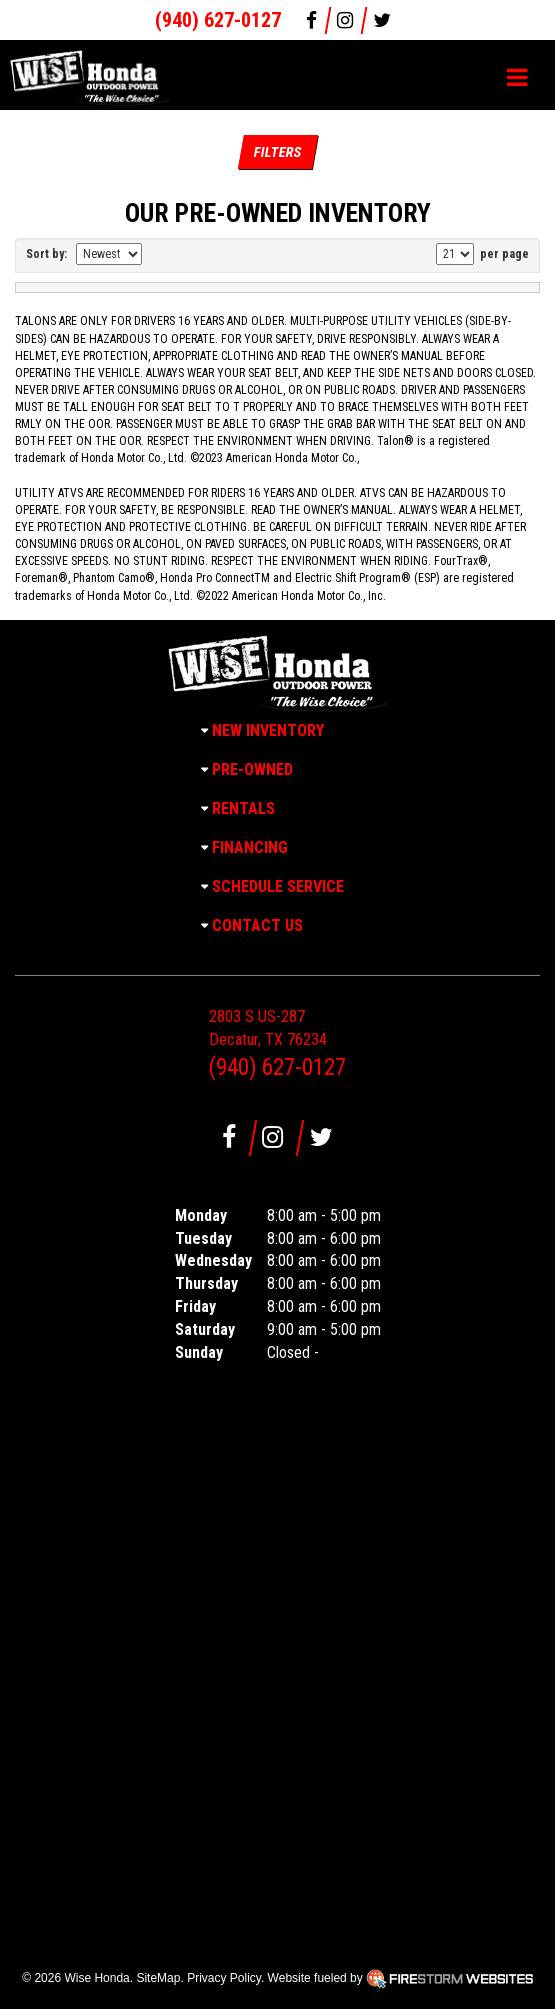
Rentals (243, 808)
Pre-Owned (252, 769)
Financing (250, 847)
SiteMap (158, 1978)
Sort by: (49, 254)
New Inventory (268, 730)
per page (503, 254)
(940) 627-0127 (218, 20)
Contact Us (257, 925)
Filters (277, 152)
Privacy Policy (224, 1978)
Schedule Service (278, 886)
